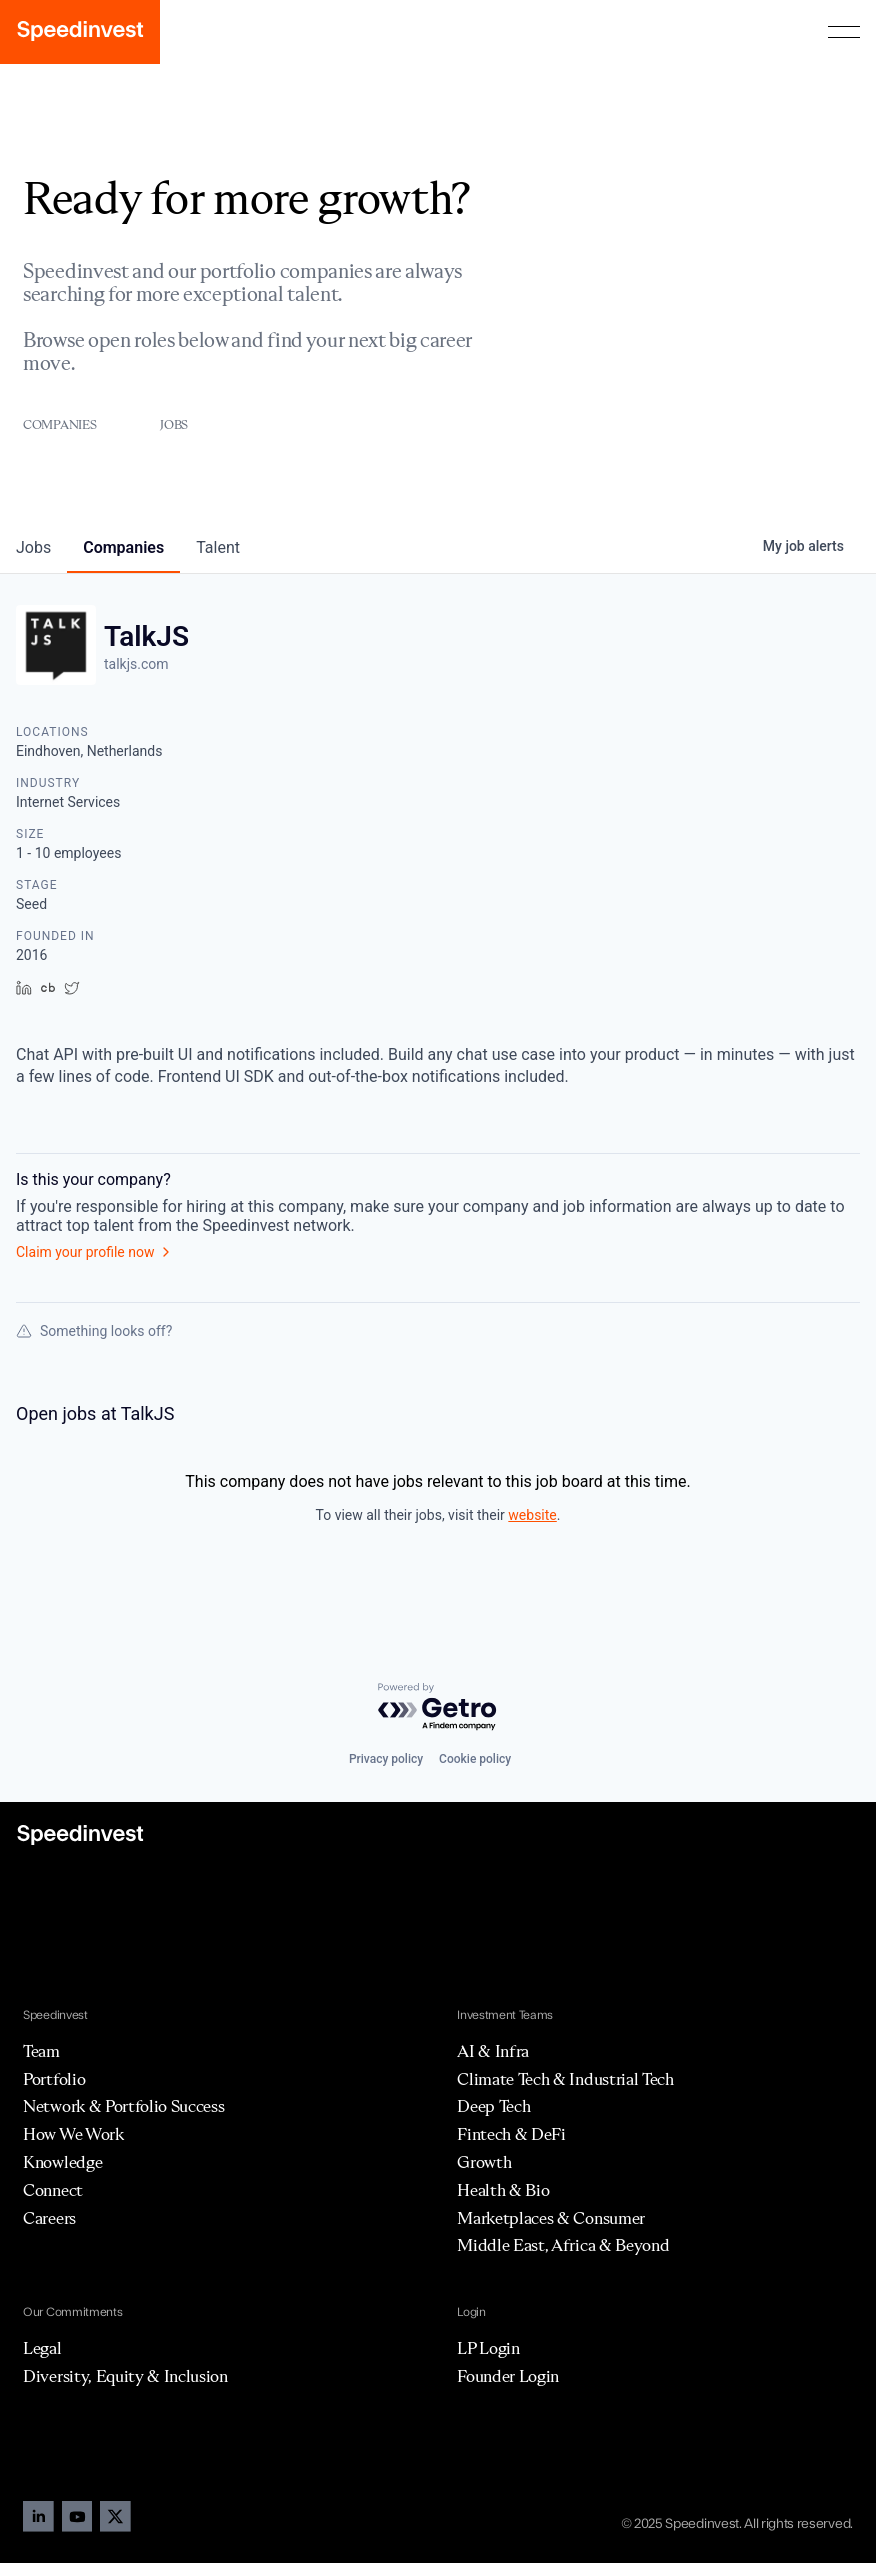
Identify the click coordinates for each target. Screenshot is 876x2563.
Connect (53, 2190)
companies (123, 547)
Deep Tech (493, 2106)
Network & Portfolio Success (123, 2106)
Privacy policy (386, 1759)
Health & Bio (503, 2190)
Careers (49, 2218)
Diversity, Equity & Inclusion (125, 2376)
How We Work (73, 2134)
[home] (80, 32)
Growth (484, 2162)
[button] (844, 32)
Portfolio (54, 2079)
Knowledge (62, 2162)
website (532, 1515)
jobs (33, 547)
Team (41, 2051)
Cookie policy (475, 1759)
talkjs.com (136, 664)
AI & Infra (493, 2051)
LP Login (488, 2348)
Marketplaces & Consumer (551, 2218)
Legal (42, 2348)
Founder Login (508, 2376)
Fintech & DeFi (511, 2134)
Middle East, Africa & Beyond (563, 2245)
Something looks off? (94, 1331)
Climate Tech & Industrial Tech (565, 2079)
